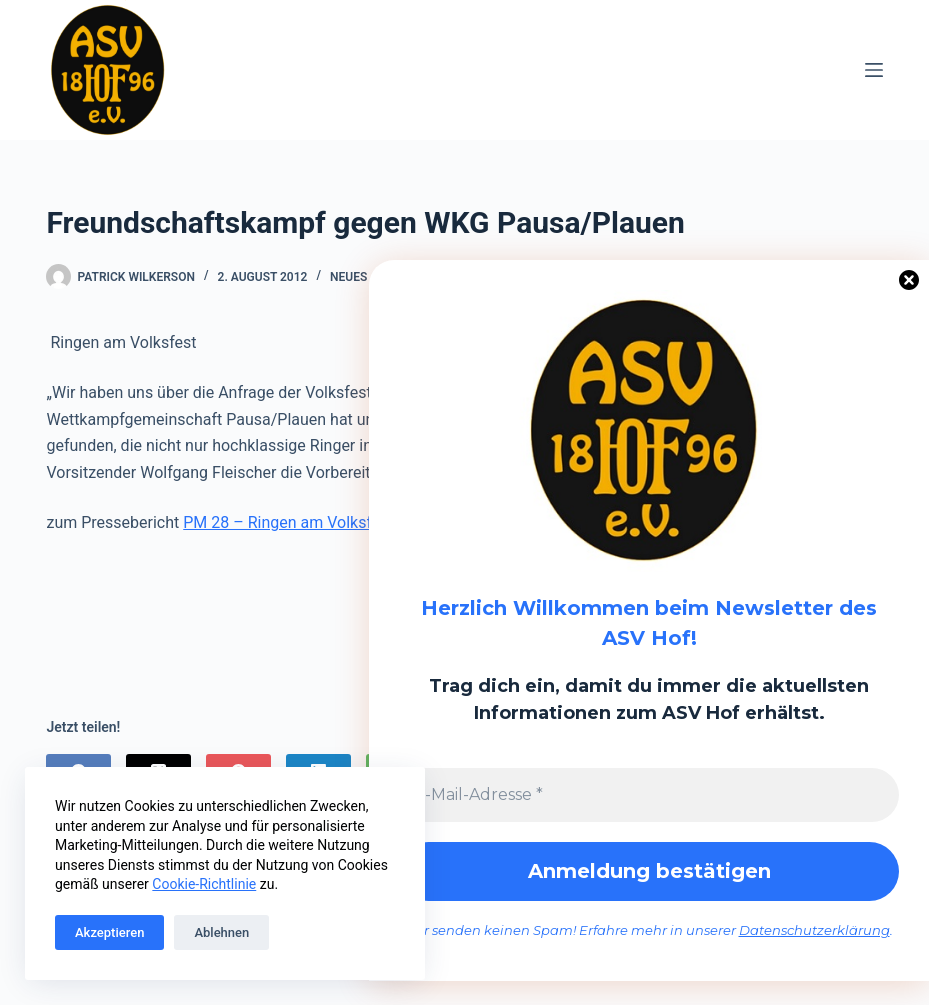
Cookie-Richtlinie (204, 884)
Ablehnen (221, 932)
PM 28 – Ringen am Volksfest (288, 522)
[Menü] (874, 70)
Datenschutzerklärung (814, 931)
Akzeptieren (109, 932)
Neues (348, 277)
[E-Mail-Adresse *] (649, 795)
